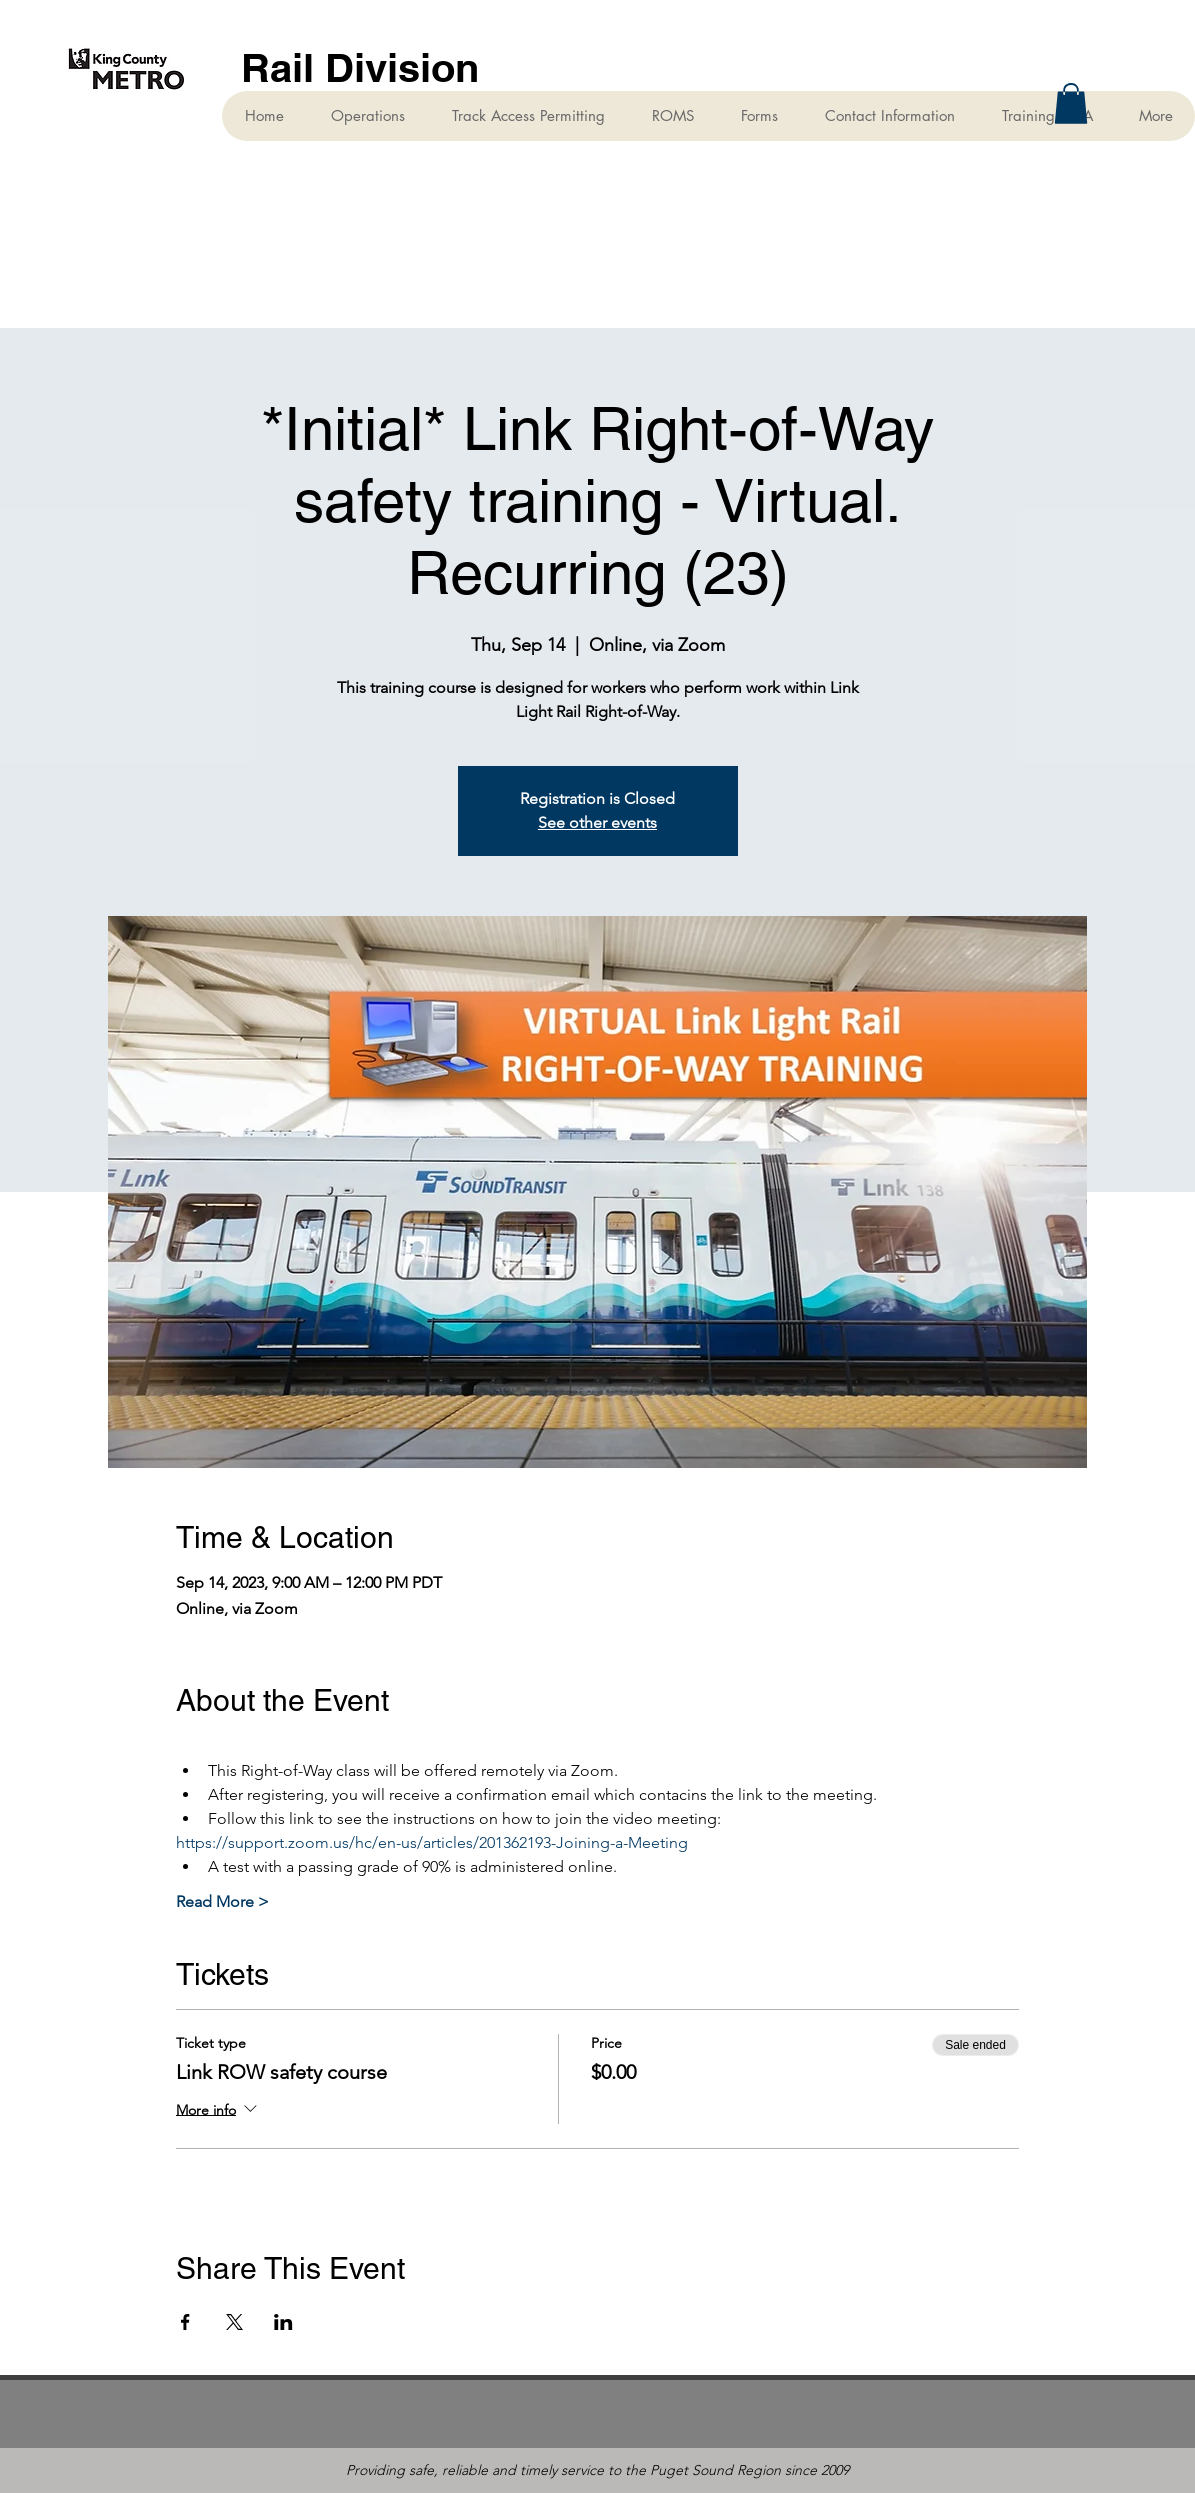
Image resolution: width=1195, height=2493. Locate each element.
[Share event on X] (234, 2322)
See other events (597, 822)
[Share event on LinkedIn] (283, 2322)
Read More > (222, 1901)
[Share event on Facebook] (185, 2322)
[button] (1071, 103)
